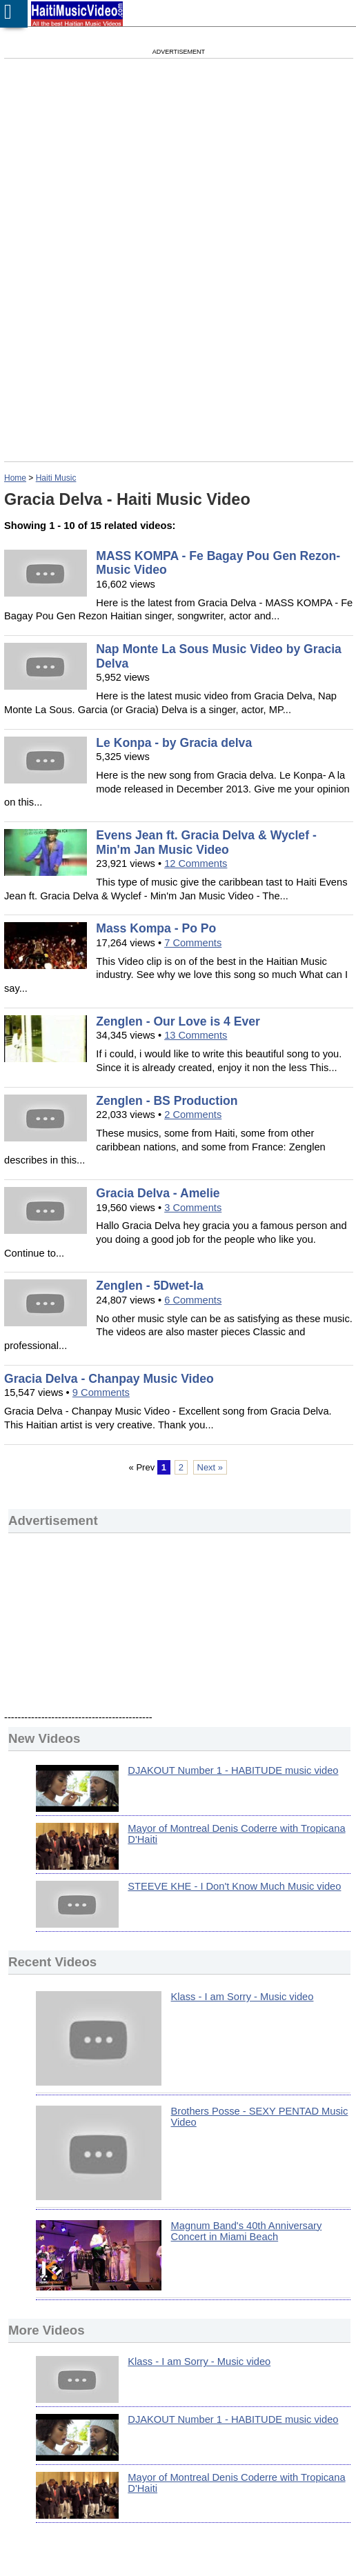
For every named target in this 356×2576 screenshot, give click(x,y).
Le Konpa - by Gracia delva (174, 743)
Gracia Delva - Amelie (157, 1193)
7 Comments (192, 942)
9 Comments (101, 1392)
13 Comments (195, 1035)
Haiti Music (56, 478)
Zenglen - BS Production (166, 1101)
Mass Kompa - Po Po (156, 928)
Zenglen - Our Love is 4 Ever (178, 1021)
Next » (210, 1467)
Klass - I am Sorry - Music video (242, 1996)
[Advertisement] (136, 172)
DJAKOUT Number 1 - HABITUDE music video (233, 1770)
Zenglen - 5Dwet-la (149, 1285)
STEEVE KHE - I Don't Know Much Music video (234, 1886)
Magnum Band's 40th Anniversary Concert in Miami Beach (246, 2231)
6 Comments (192, 1300)
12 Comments (195, 863)
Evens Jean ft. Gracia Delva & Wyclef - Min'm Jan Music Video (206, 842)
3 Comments (192, 1207)
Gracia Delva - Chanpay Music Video (109, 1379)
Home (15, 478)
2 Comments (192, 1114)
